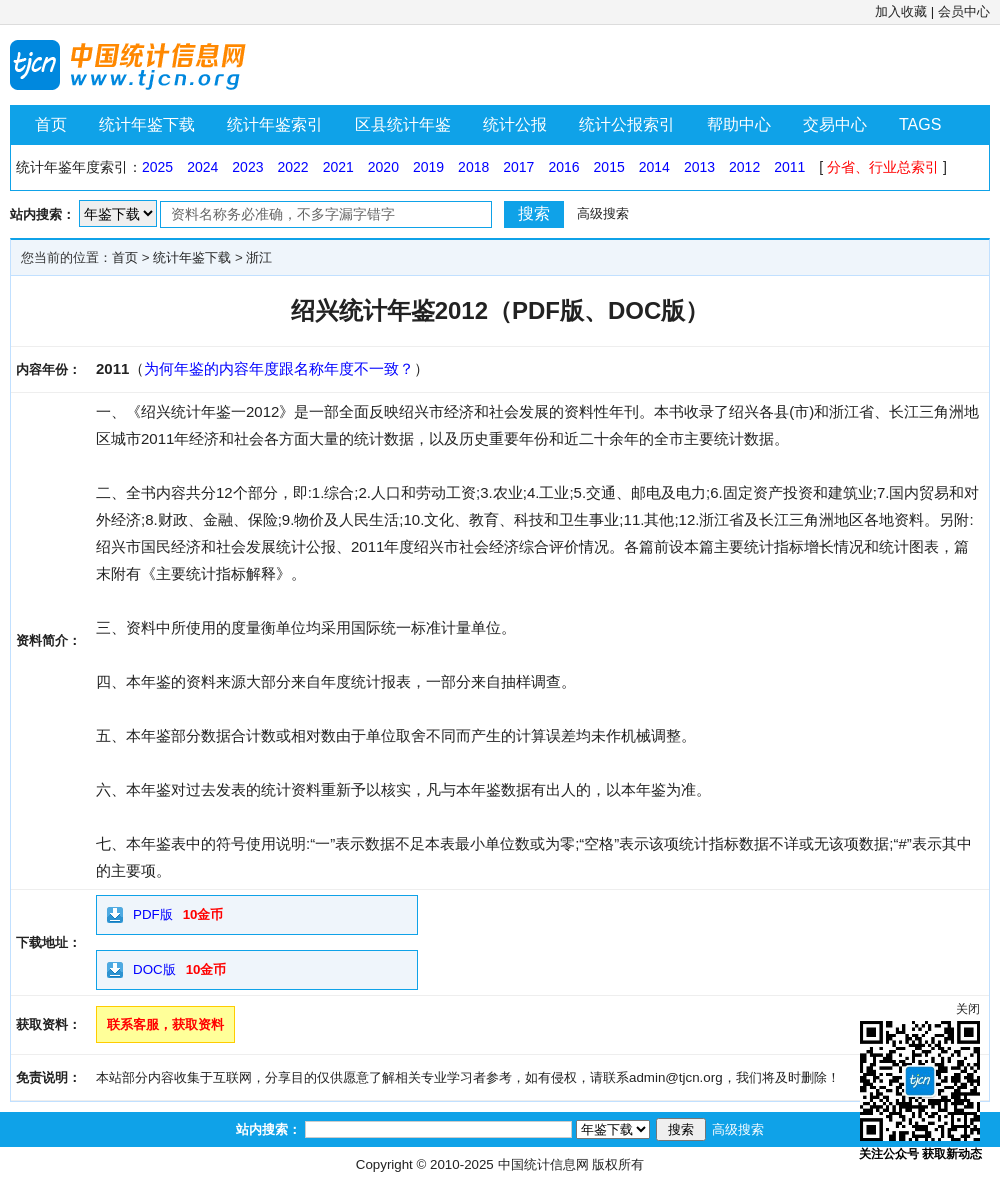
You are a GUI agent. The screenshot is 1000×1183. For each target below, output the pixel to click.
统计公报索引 (627, 124)
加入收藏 (901, 11)
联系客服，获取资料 (165, 1024)
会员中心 (964, 11)
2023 (247, 167)
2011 (789, 167)
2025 (157, 167)
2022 (292, 167)
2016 (563, 167)
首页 (51, 124)
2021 (338, 167)
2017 (518, 167)
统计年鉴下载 (147, 124)
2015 (609, 167)
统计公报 (515, 124)
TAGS (920, 124)
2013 (699, 167)
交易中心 (835, 124)
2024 (202, 167)
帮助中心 (739, 124)
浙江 (259, 257)
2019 (428, 167)
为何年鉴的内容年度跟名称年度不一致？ (279, 368)
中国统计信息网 (543, 1164)
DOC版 (154, 969)
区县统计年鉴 (403, 124)
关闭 (968, 1009)
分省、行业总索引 (883, 167)
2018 (473, 167)
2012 (744, 167)
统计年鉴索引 (275, 124)
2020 (383, 167)
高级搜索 (603, 213)
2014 (654, 167)
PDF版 (153, 914)
